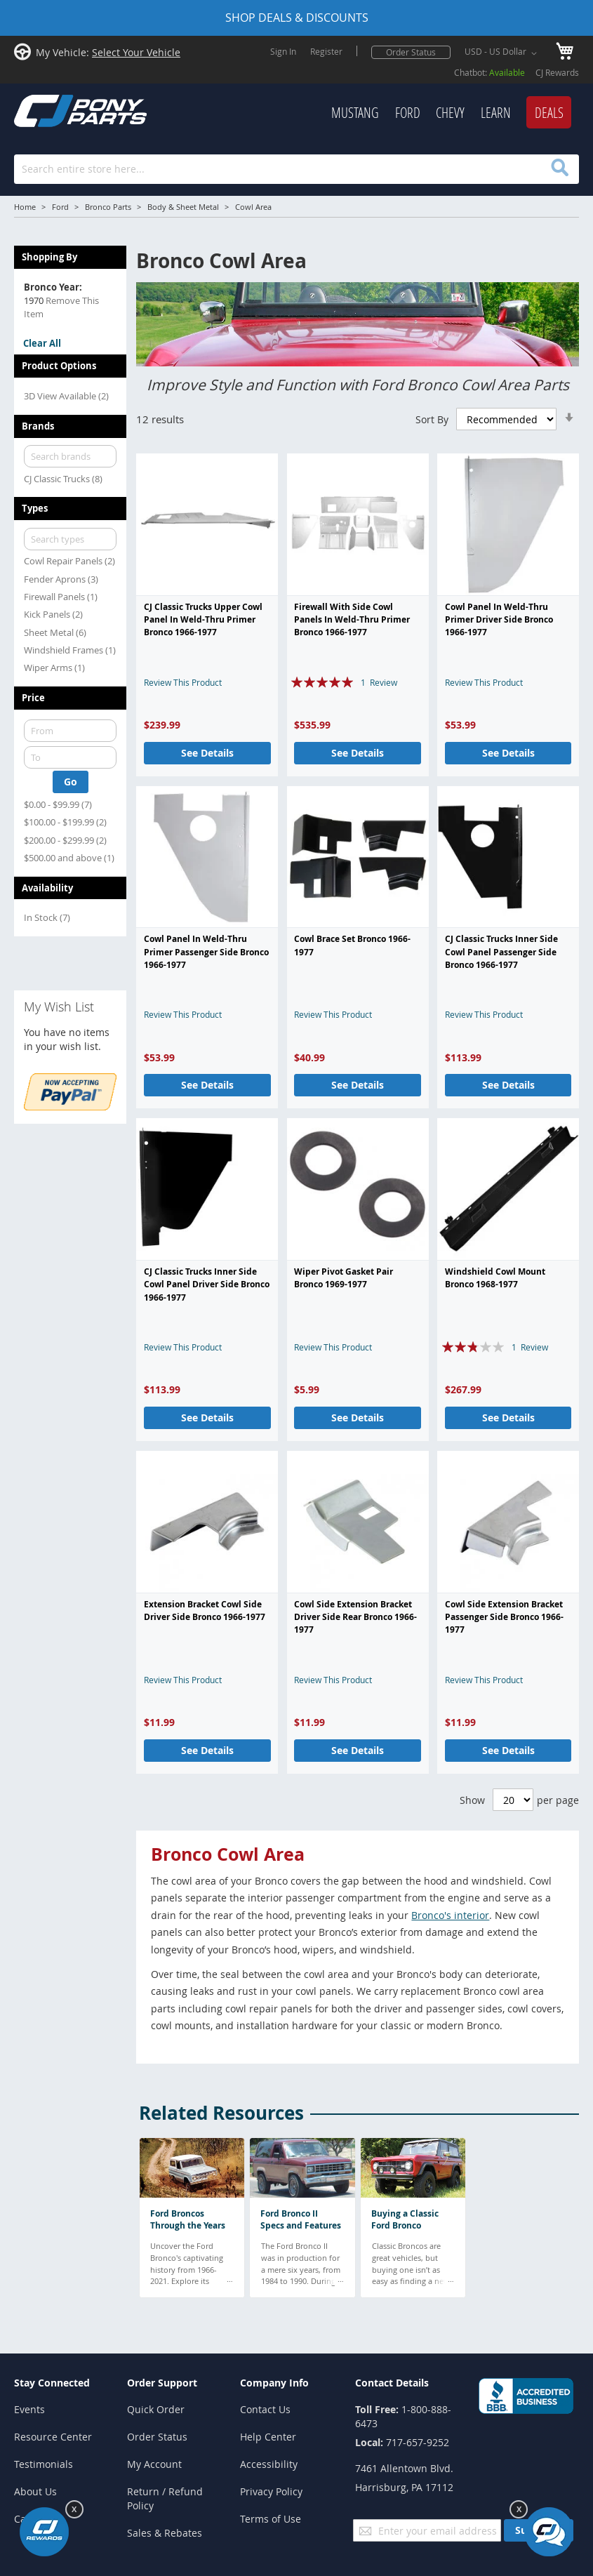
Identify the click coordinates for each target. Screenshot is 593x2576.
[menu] (373, 113)
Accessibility (269, 2464)
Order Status (411, 52)
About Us (35, 2491)
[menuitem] (355, 113)
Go (70, 781)
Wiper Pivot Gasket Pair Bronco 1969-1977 (343, 1278)
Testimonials (43, 2464)
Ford (60, 206)
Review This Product (183, 682)
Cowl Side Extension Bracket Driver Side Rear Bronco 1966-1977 (355, 1617)
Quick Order (156, 2409)
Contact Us (265, 2409)
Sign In (283, 51)
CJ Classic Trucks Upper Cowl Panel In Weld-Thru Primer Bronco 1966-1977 (203, 620)
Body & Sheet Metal (183, 206)
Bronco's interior (450, 1915)
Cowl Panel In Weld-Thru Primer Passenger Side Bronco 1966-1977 (206, 952)
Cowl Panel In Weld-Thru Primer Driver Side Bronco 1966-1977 (499, 620)
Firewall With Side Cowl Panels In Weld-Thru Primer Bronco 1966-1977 (352, 620)
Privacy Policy (271, 2491)
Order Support (162, 2382)
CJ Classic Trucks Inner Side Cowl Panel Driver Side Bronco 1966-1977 (206, 1284)
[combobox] (296, 169)
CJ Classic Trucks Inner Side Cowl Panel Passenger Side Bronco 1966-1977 (501, 952)
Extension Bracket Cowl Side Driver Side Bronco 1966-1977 (204, 1610)
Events (29, 2409)
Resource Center (53, 2436)
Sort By (431, 418)
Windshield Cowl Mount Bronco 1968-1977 (495, 1278)
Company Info (274, 2382)
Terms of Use (270, 2518)
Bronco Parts (108, 206)
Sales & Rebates (164, 2533)
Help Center (268, 2436)
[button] (503, 53)
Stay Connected (52, 2382)
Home (25, 206)
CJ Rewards (557, 72)
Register (326, 51)
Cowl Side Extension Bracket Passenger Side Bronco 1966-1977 (504, 1617)
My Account (154, 2464)
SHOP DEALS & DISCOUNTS (296, 17)
